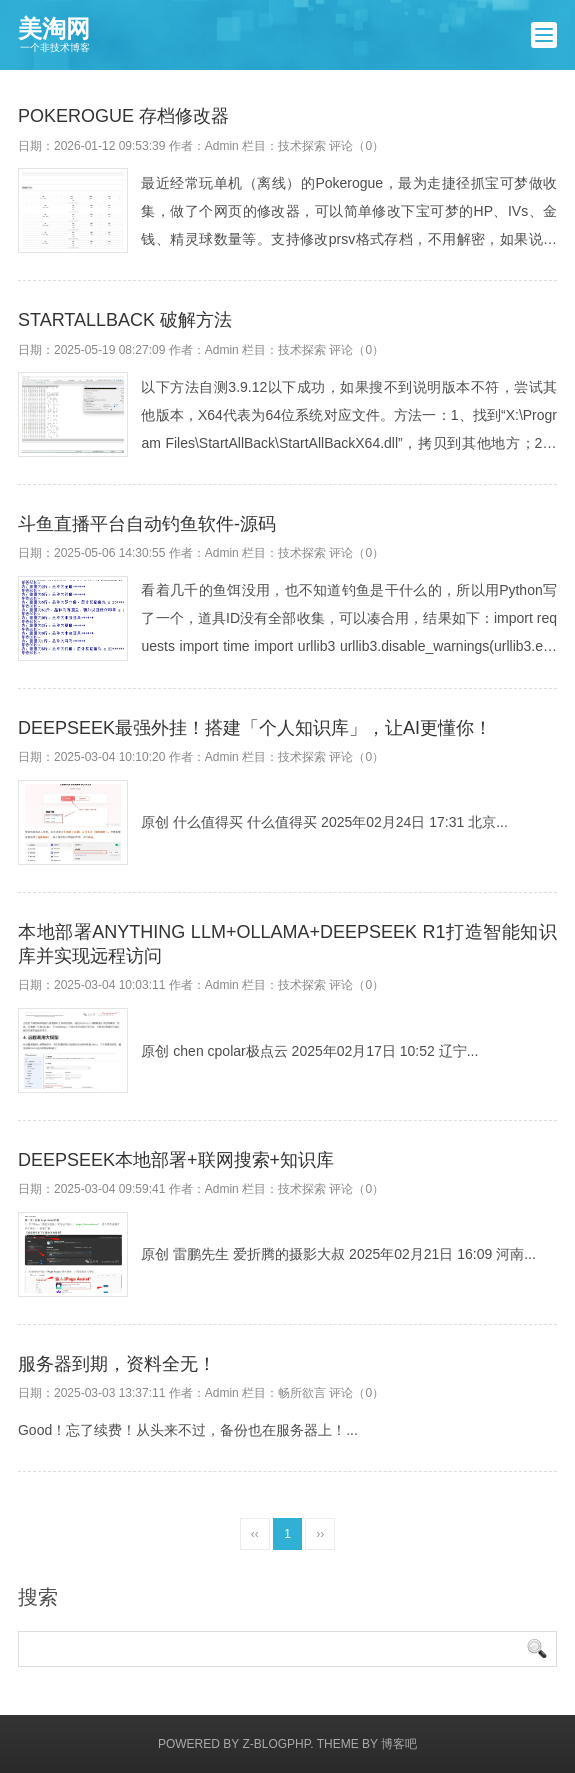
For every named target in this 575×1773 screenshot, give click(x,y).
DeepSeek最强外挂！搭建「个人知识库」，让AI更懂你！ (255, 728)
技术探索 (302, 146)
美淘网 (54, 35)
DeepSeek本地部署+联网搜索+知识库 (176, 1160)
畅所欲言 (302, 1393)
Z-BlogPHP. (277, 1744)
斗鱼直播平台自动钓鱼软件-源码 (147, 524)
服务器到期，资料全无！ (117, 1364)
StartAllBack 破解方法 (125, 320)
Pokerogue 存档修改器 (123, 116)
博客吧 (399, 1744)
